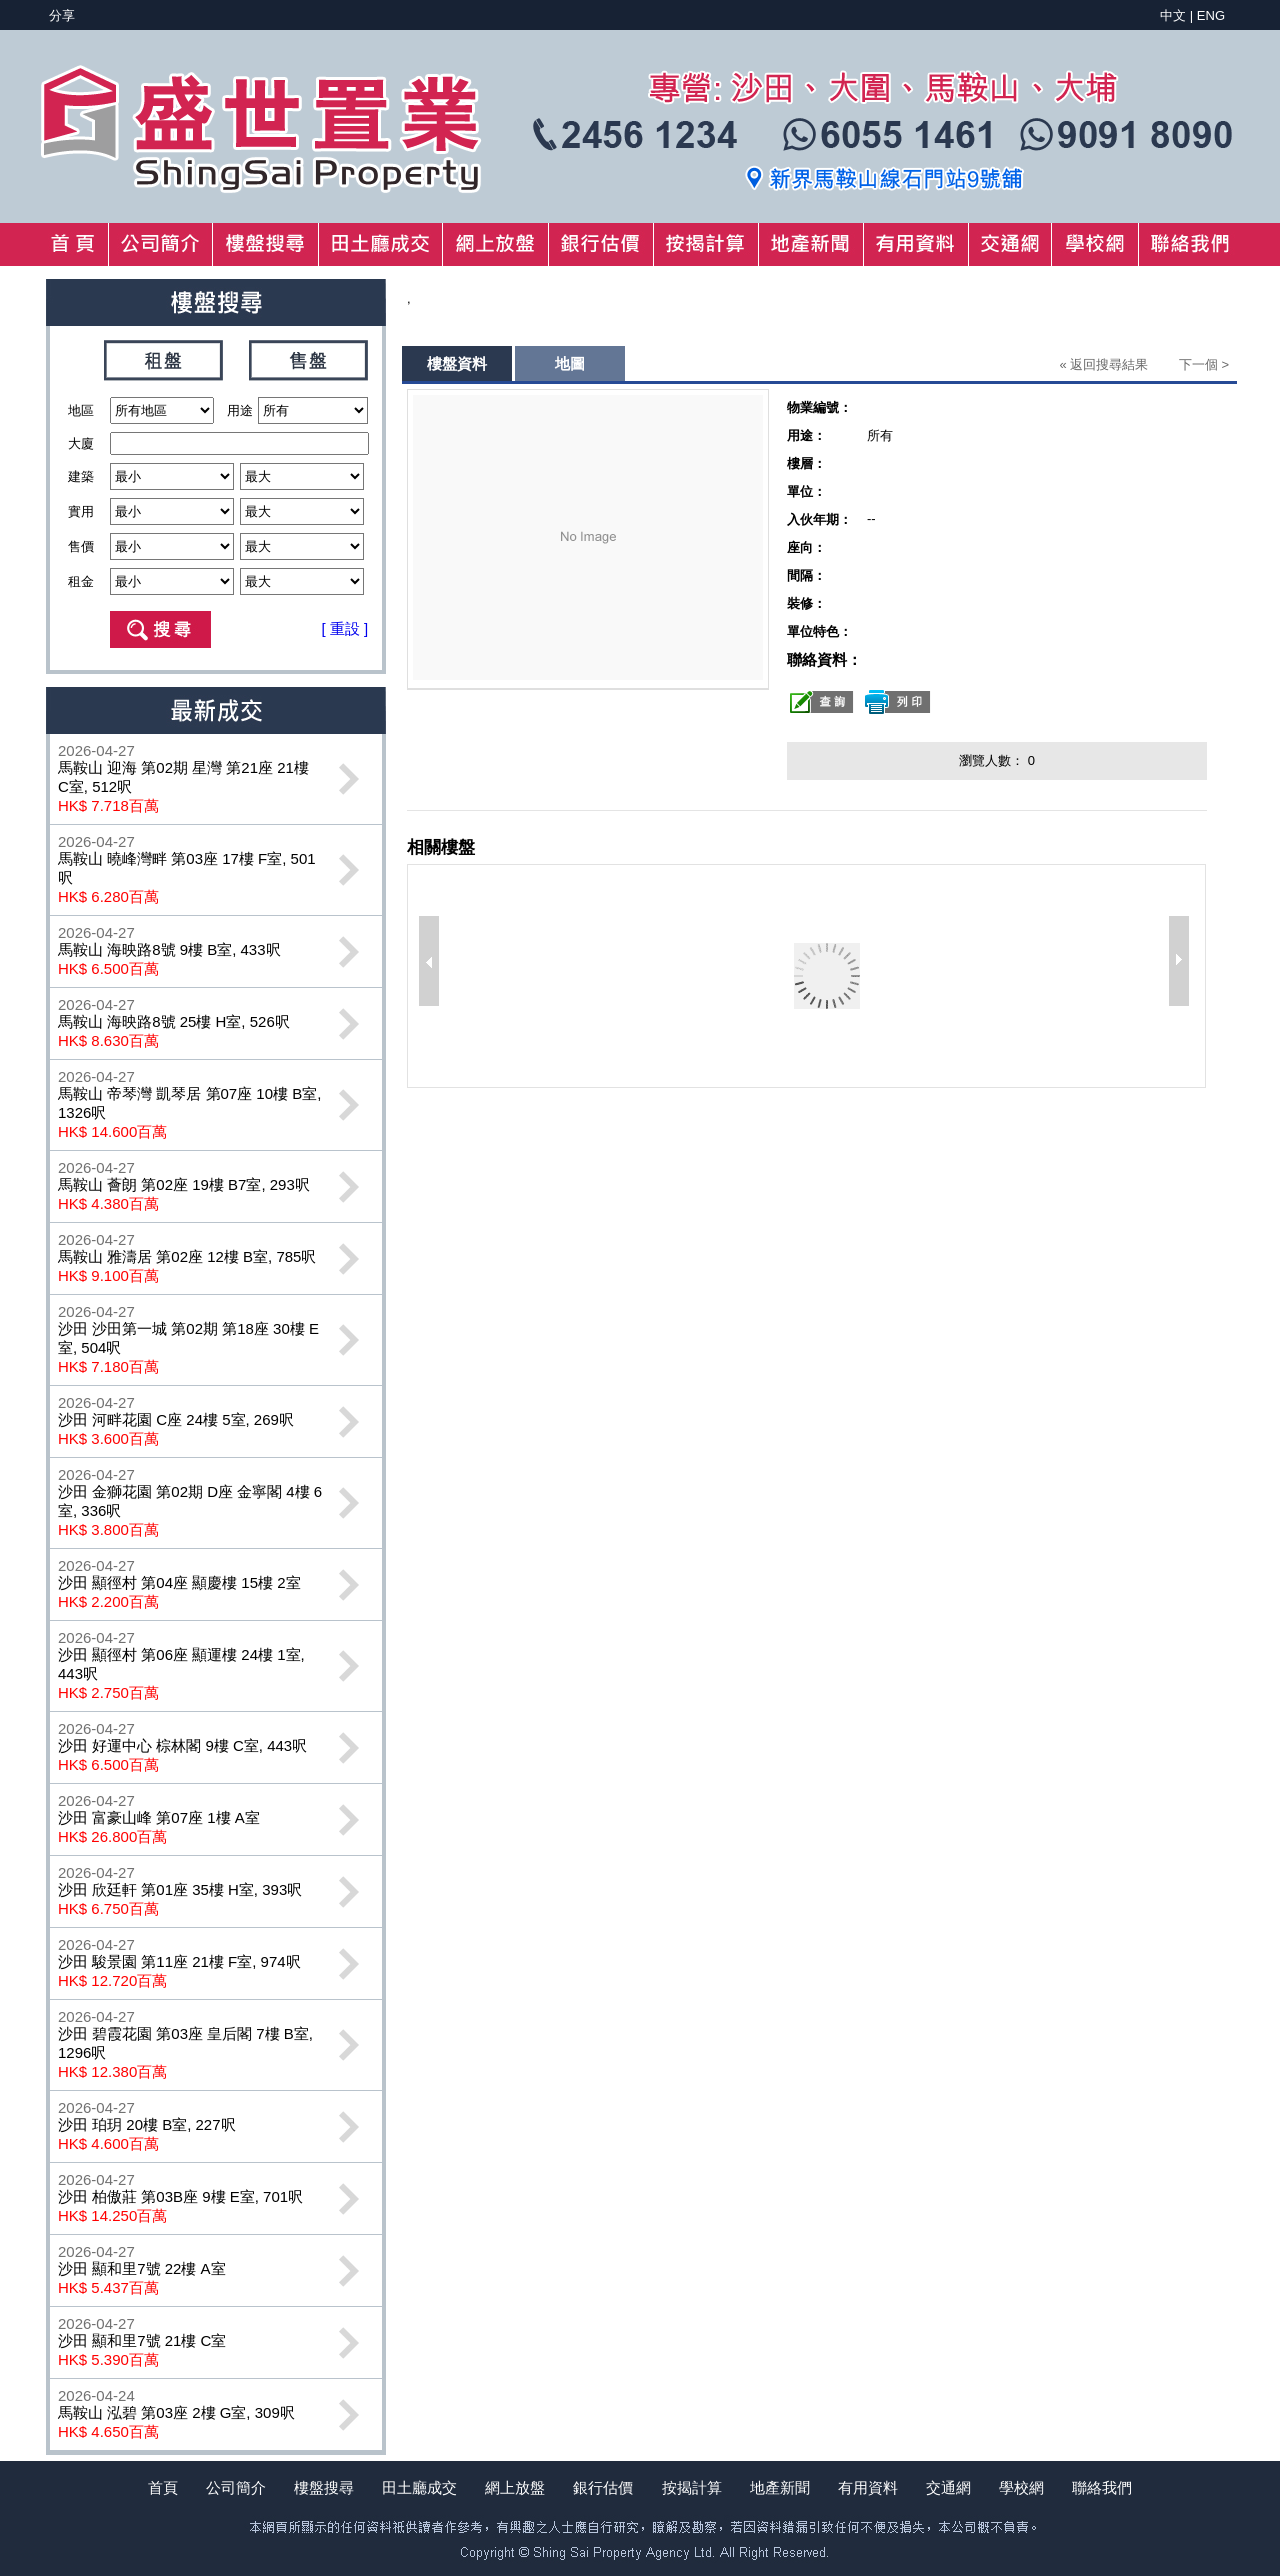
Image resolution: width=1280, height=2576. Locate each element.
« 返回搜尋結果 (1103, 364)
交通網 (948, 2487)
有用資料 (868, 2487)
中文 (1173, 15)
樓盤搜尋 (324, 2487)
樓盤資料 (457, 363)
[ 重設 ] (345, 628)
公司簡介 (236, 2487)
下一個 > (1204, 364)
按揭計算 (692, 2487)
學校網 (1021, 2487)
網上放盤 (515, 2487)
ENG (1211, 15)
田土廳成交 (419, 2487)
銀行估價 (603, 2487)
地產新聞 (780, 2487)
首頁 (163, 2487)
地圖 (570, 363)
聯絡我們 (1102, 2487)
